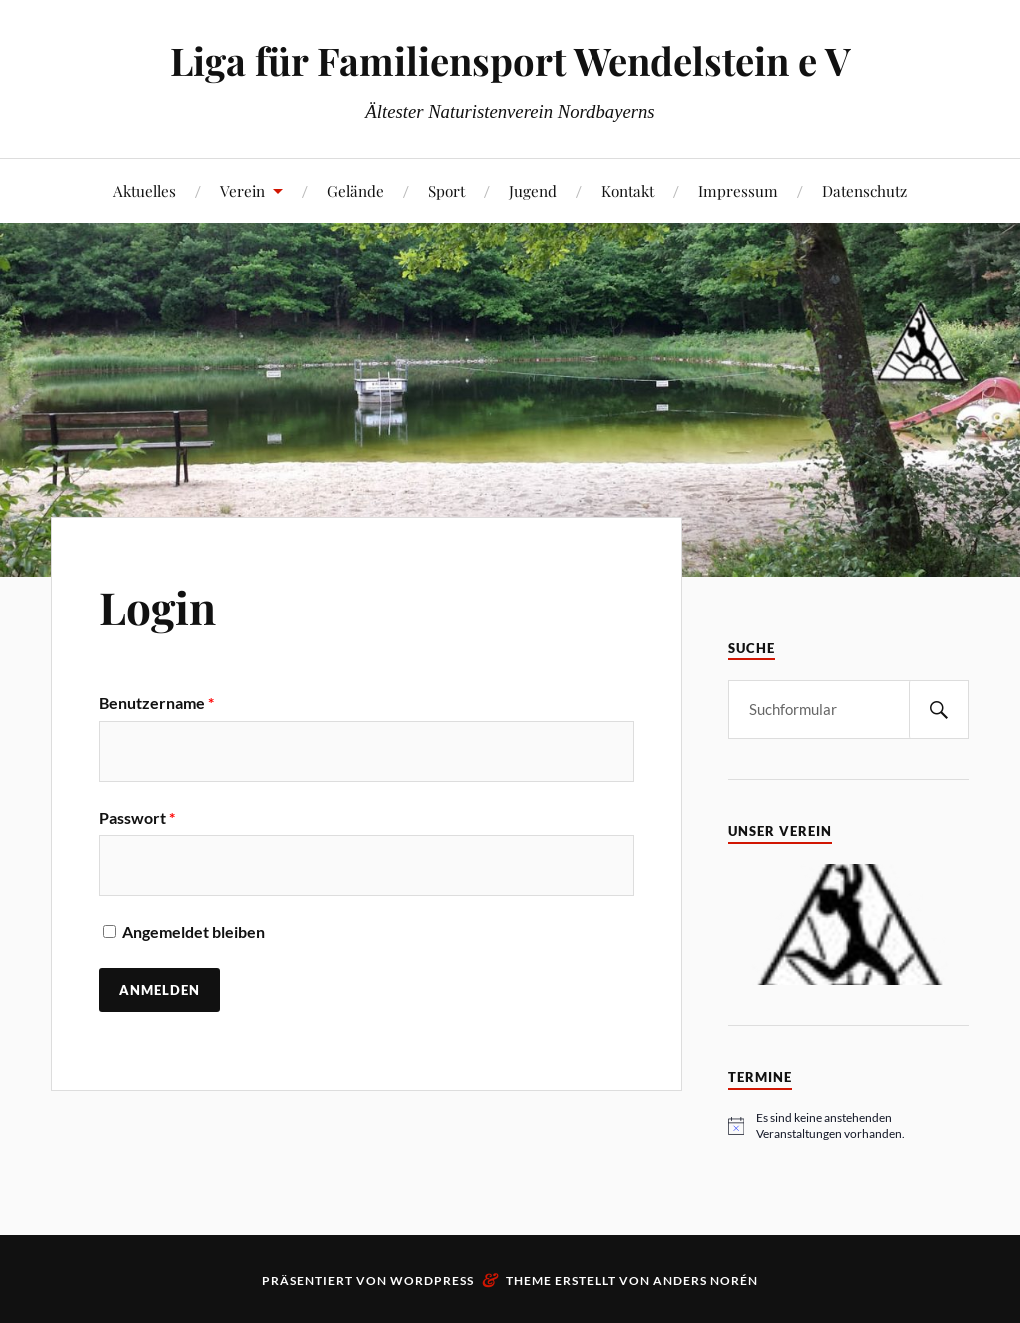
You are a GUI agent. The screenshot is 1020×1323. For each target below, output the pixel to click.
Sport (446, 190)
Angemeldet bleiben (182, 931)
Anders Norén (705, 1280)
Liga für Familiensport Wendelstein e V (510, 60)
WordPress (432, 1280)
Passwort (137, 817)
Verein (242, 190)
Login (157, 606)
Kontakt (627, 190)
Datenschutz (864, 190)
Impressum (738, 190)
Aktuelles (144, 190)
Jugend (533, 190)
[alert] (848, 1126)
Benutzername (156, 702)
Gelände (355, 190)
